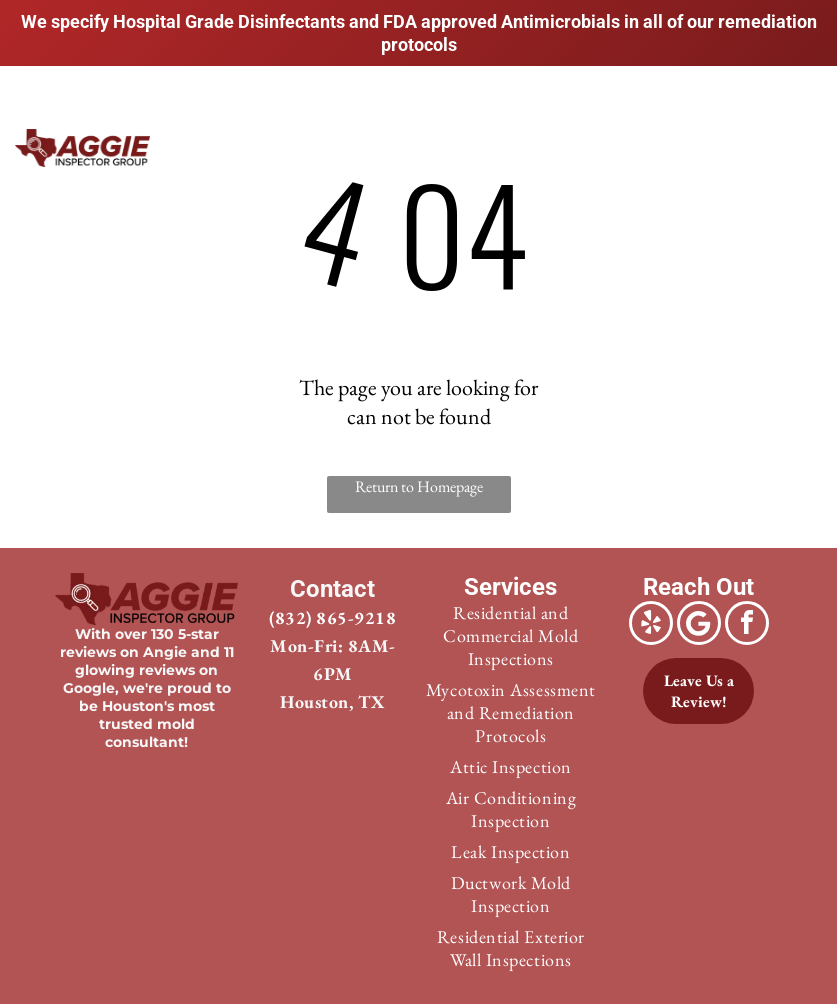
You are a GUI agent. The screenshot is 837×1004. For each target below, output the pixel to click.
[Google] (699, 625)
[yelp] (651, 625)
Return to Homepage (419, 486)
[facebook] (747, 625)
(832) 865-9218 (332, 617)
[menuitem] (283, 159)
